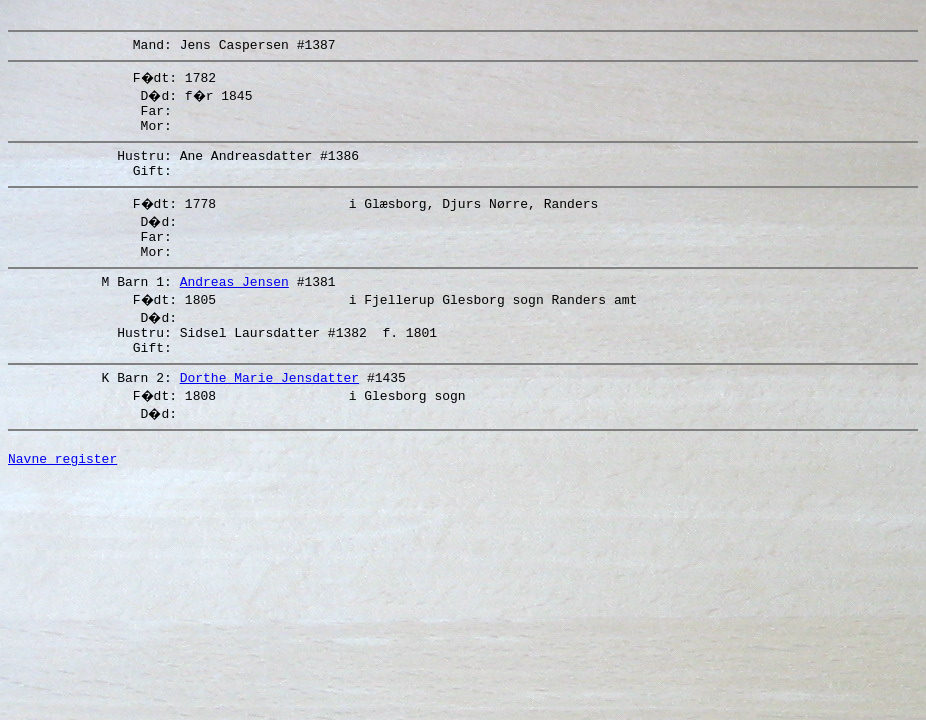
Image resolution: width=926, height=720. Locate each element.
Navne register (62, 500)
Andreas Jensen (234, 308)
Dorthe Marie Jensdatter (269, 413)
